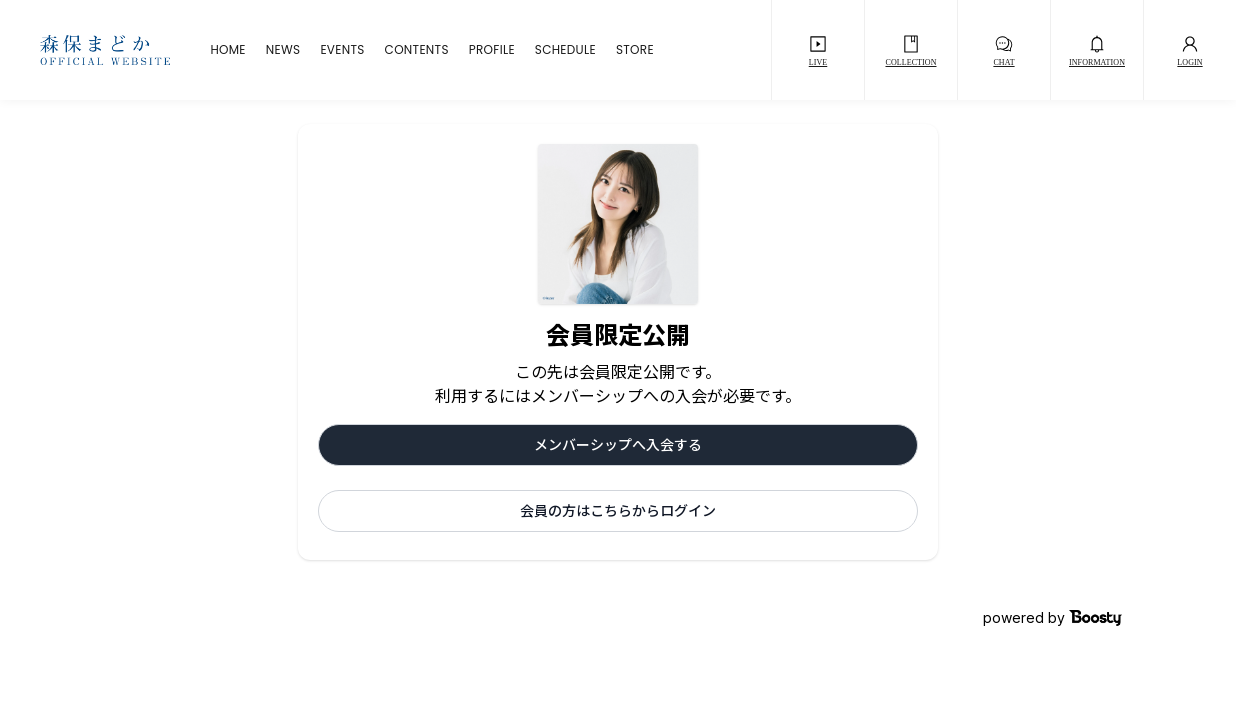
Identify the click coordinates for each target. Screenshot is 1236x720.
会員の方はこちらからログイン (618, 510)
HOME (227, 50)
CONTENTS (417, 50)
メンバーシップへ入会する (618, 444)
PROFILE (492, 50)
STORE (635, 50)
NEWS (283, 50)
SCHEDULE (565, 50)
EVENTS (342, 50)
